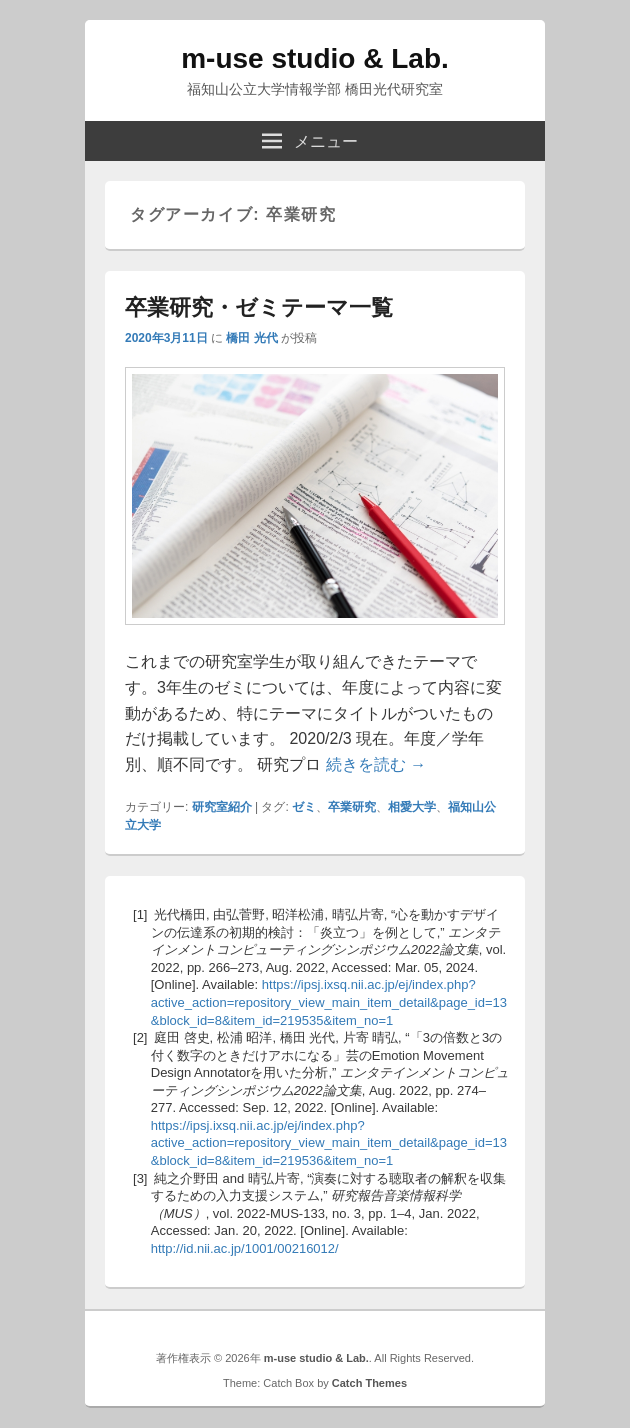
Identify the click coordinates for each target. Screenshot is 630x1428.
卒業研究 (352, 807)
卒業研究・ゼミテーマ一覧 (259, 307)
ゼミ (304, 807)
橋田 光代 (251, 338)
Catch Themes (369, 1383)
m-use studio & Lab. (315, 58)
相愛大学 (412, 807)
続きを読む (376, 764)
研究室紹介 (222, 807)
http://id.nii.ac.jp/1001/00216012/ (245, 1248)
